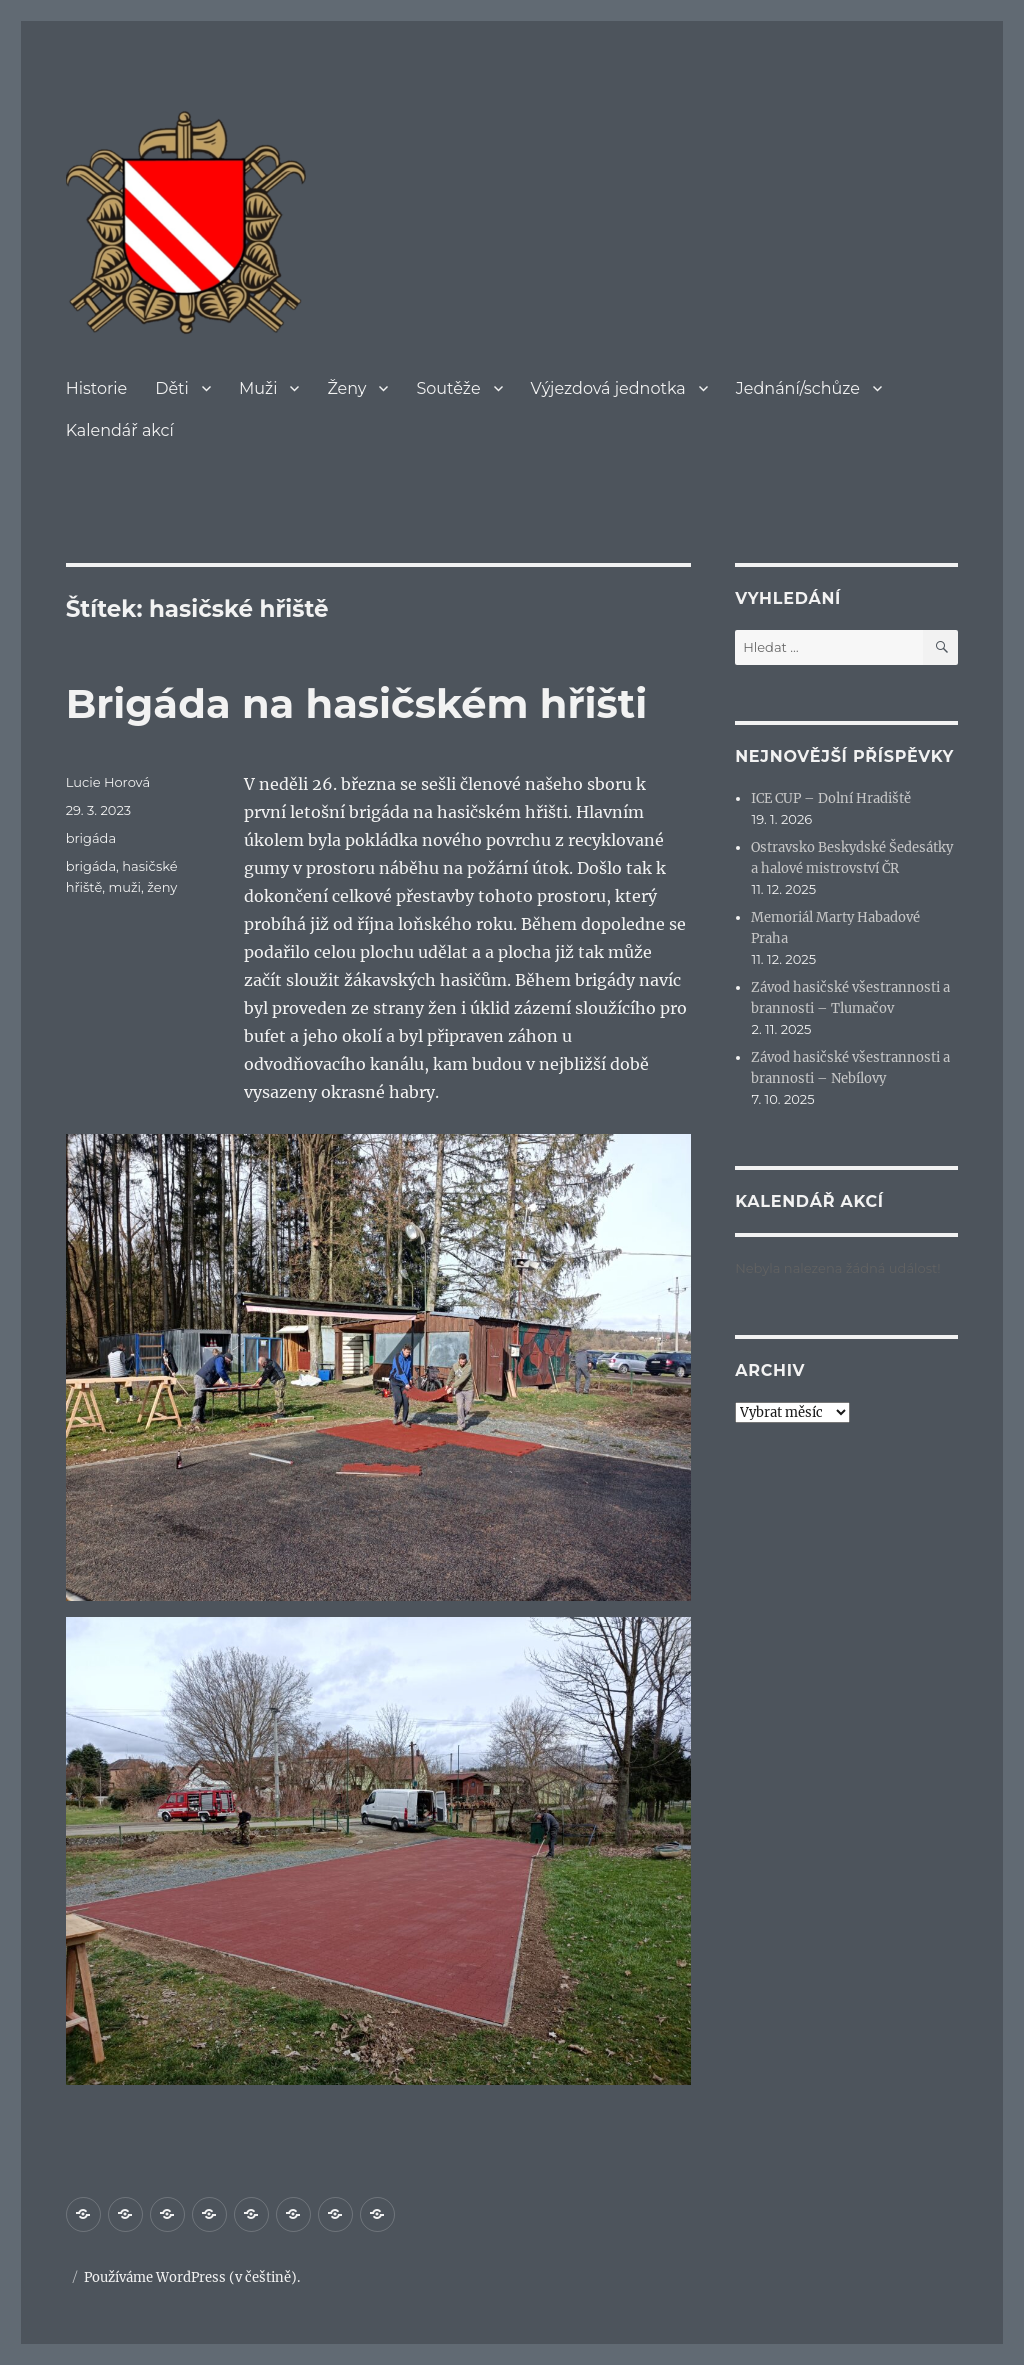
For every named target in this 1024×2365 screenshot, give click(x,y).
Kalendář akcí (120, 430)
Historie (97, 388)
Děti (172, 388)
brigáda (91, 838)
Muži (258, 388)
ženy (162, 887)
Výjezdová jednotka (608, 388)
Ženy (346, 388)
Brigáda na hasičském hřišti (357, 703)
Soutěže (448, 388)
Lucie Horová (108, 782)
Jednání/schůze (798, 388)
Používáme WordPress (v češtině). (192, 2277)
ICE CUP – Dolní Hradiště (831, 798)
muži (124, 887)
